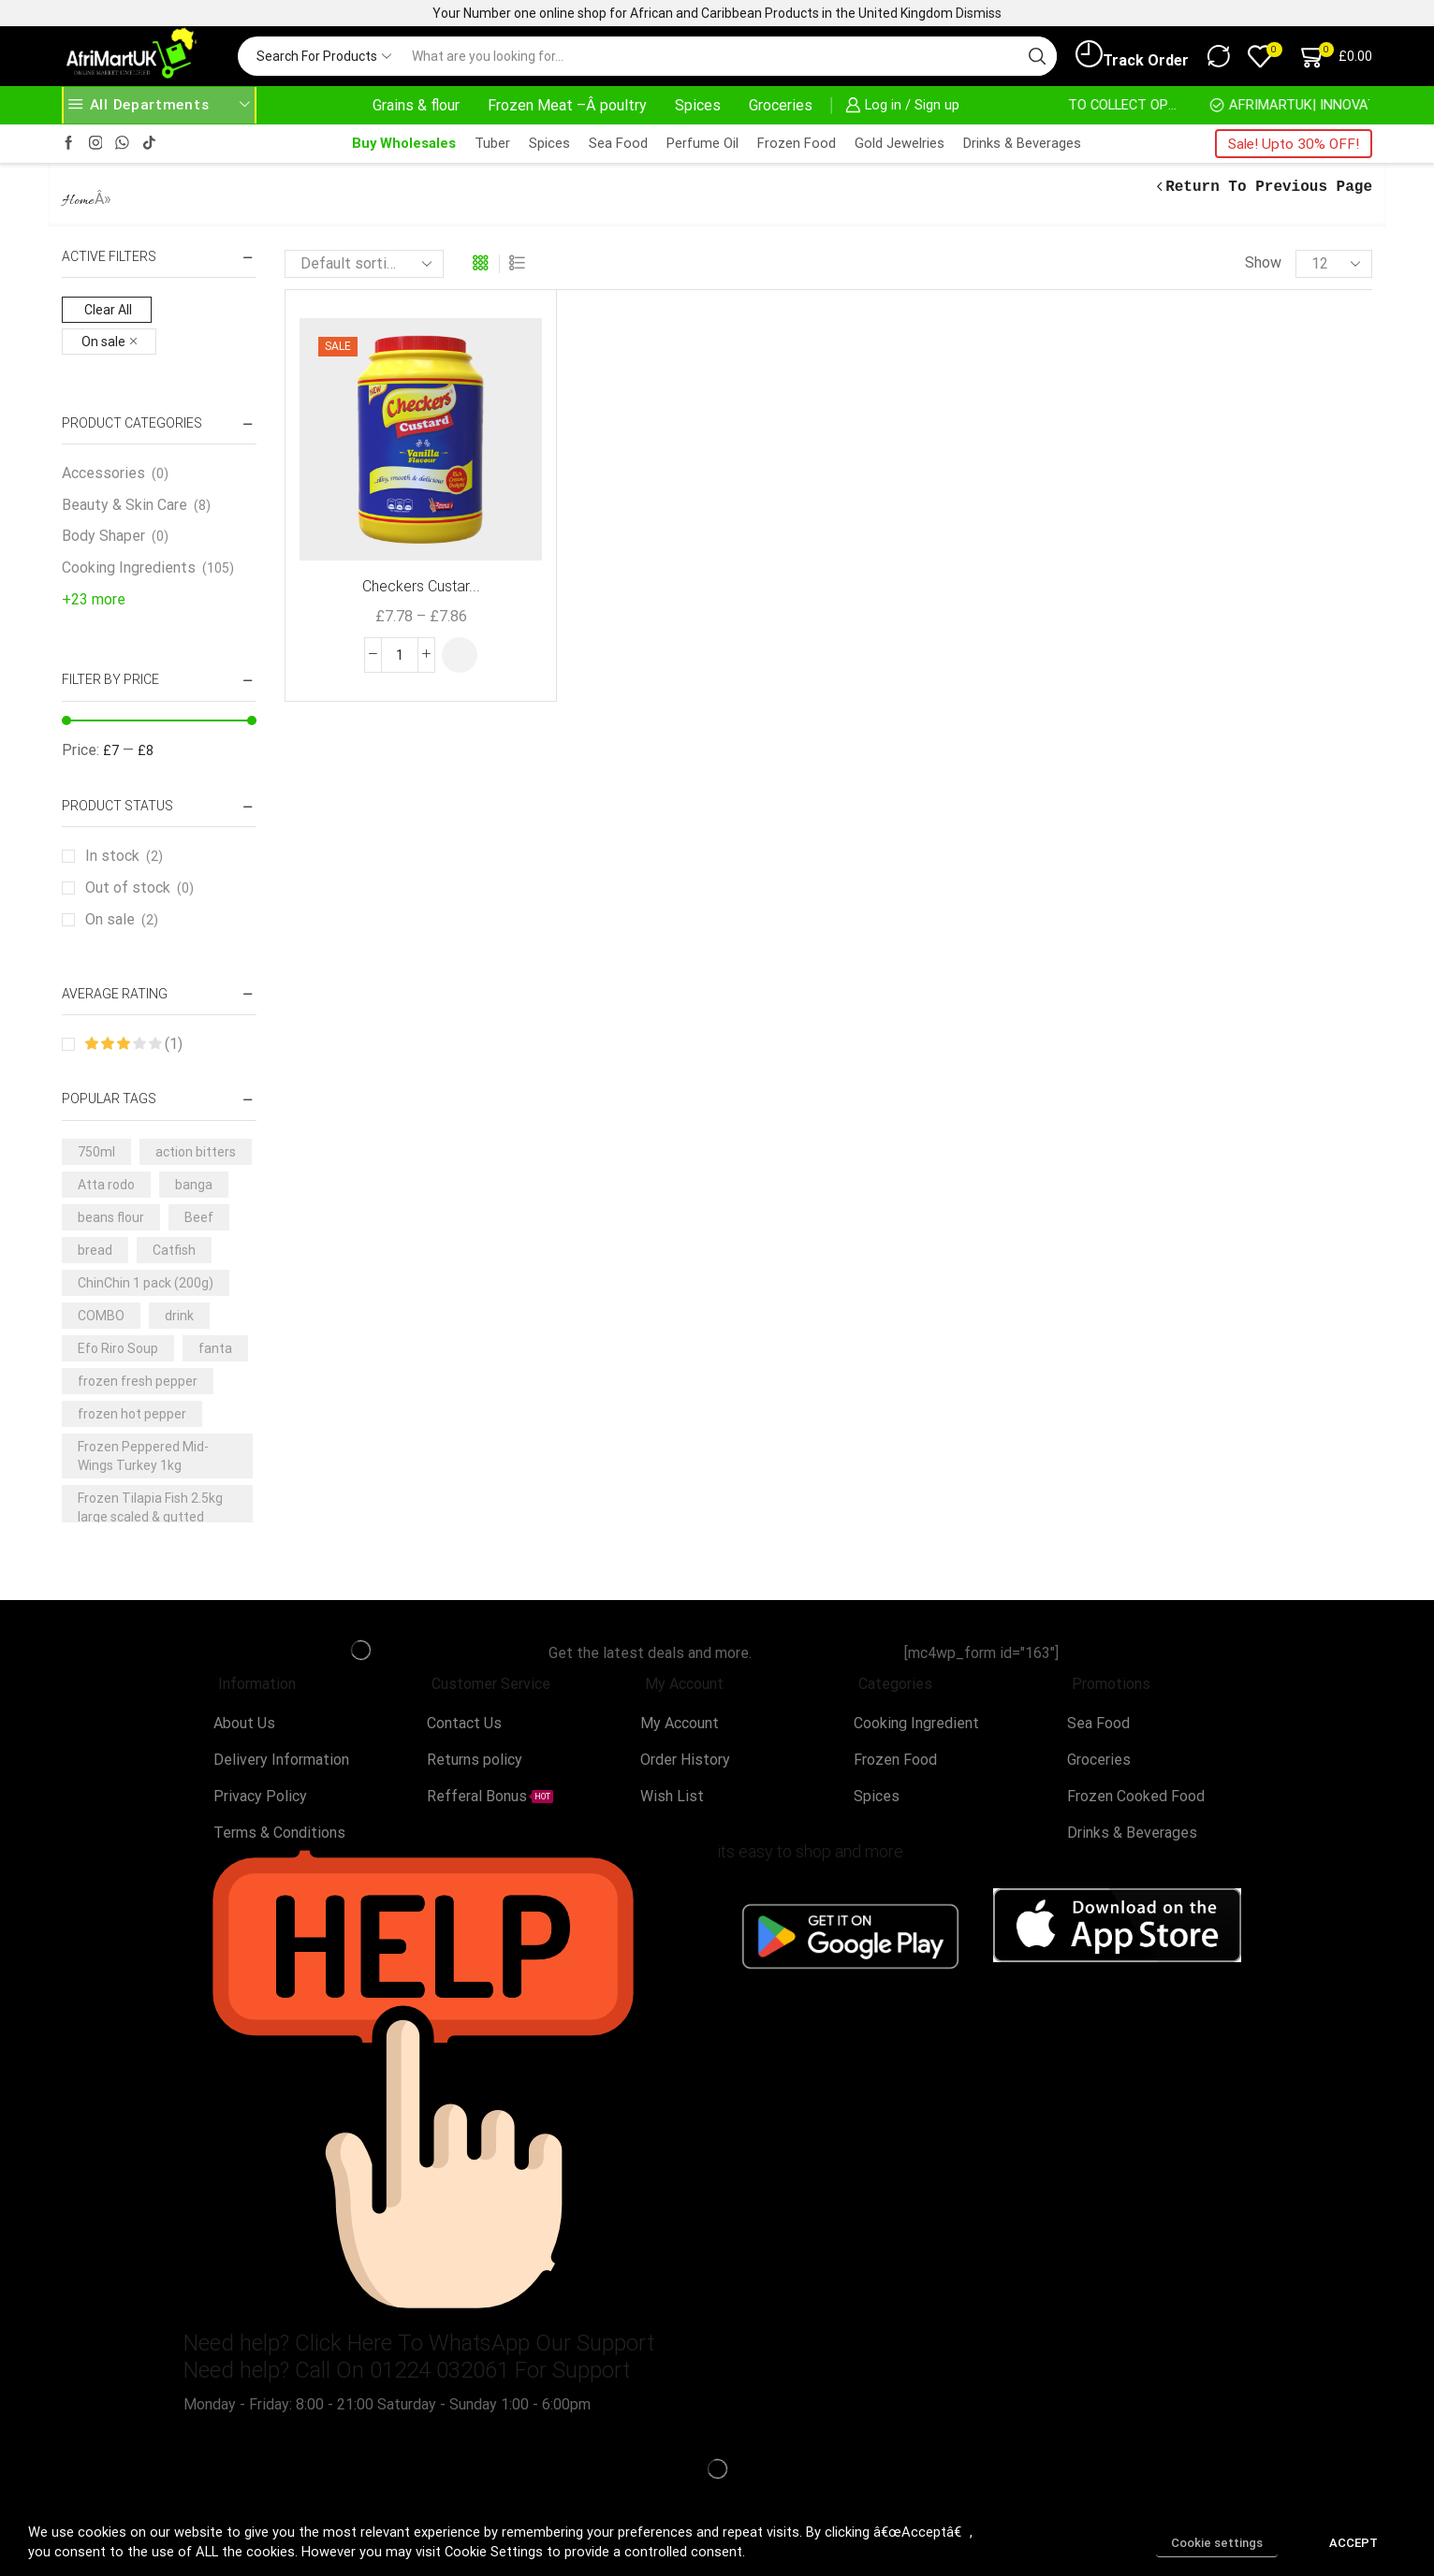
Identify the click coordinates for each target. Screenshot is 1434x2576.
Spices (698, 105)
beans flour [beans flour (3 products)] (111, 1217)
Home (78, 201)
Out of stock (139, 888)
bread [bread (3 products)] (95, 1250)
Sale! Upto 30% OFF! (1293, 144)
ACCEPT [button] (1353, 2543)
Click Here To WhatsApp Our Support (474, 2343)
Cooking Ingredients (129, 567)
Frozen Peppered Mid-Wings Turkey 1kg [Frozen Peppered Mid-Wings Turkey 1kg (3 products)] (143, 1456)
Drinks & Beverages (1022, 143)
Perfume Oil (702, 143)
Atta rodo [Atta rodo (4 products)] (106, 1184)
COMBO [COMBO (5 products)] (101, 1315)
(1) (134, 1044)
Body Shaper (103, 536)
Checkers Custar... (421, 586)
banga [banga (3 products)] (193, 1184)
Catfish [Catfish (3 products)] (174, 1250)
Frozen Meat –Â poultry (567, 105)
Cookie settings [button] (1217, 2543)
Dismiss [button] (979, 13)
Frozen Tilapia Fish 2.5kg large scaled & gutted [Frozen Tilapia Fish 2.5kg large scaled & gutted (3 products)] (150, 1507)
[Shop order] (364, 264)
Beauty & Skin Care (124, 505)
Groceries (780, 105)
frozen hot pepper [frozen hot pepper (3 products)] (132, 1413)
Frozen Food (796, 143)
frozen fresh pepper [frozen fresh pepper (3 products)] (138, 1381)
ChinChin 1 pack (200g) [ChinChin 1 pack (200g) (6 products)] (145, 1282)
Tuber (492, 143)
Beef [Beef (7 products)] (198, 1217)
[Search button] (1037, 56)
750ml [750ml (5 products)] (96, 1151)
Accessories (103, 473)
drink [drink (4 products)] (179, 1315)
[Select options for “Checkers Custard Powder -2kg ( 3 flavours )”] (459, 655)
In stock (124, 856)
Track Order (1132, 55)
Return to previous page (1268, 187)
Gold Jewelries (899, 143)
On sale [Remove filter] (103, 341)
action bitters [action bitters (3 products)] (195, 1151)
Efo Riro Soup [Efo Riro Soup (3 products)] (118, 1348)
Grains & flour (416, 105)
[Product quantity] (399, 655)
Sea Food (618, 143)
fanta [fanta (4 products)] (215, 1348)
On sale (121, 919)
